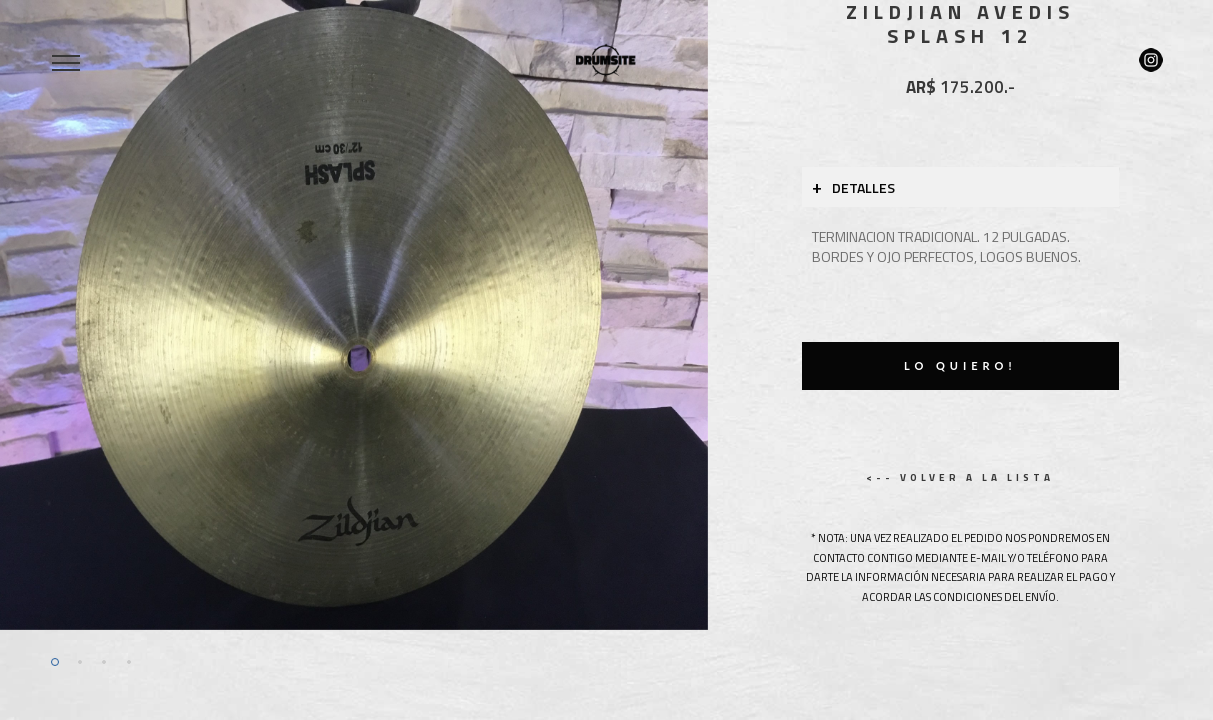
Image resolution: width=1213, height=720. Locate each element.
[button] (53, 315)
